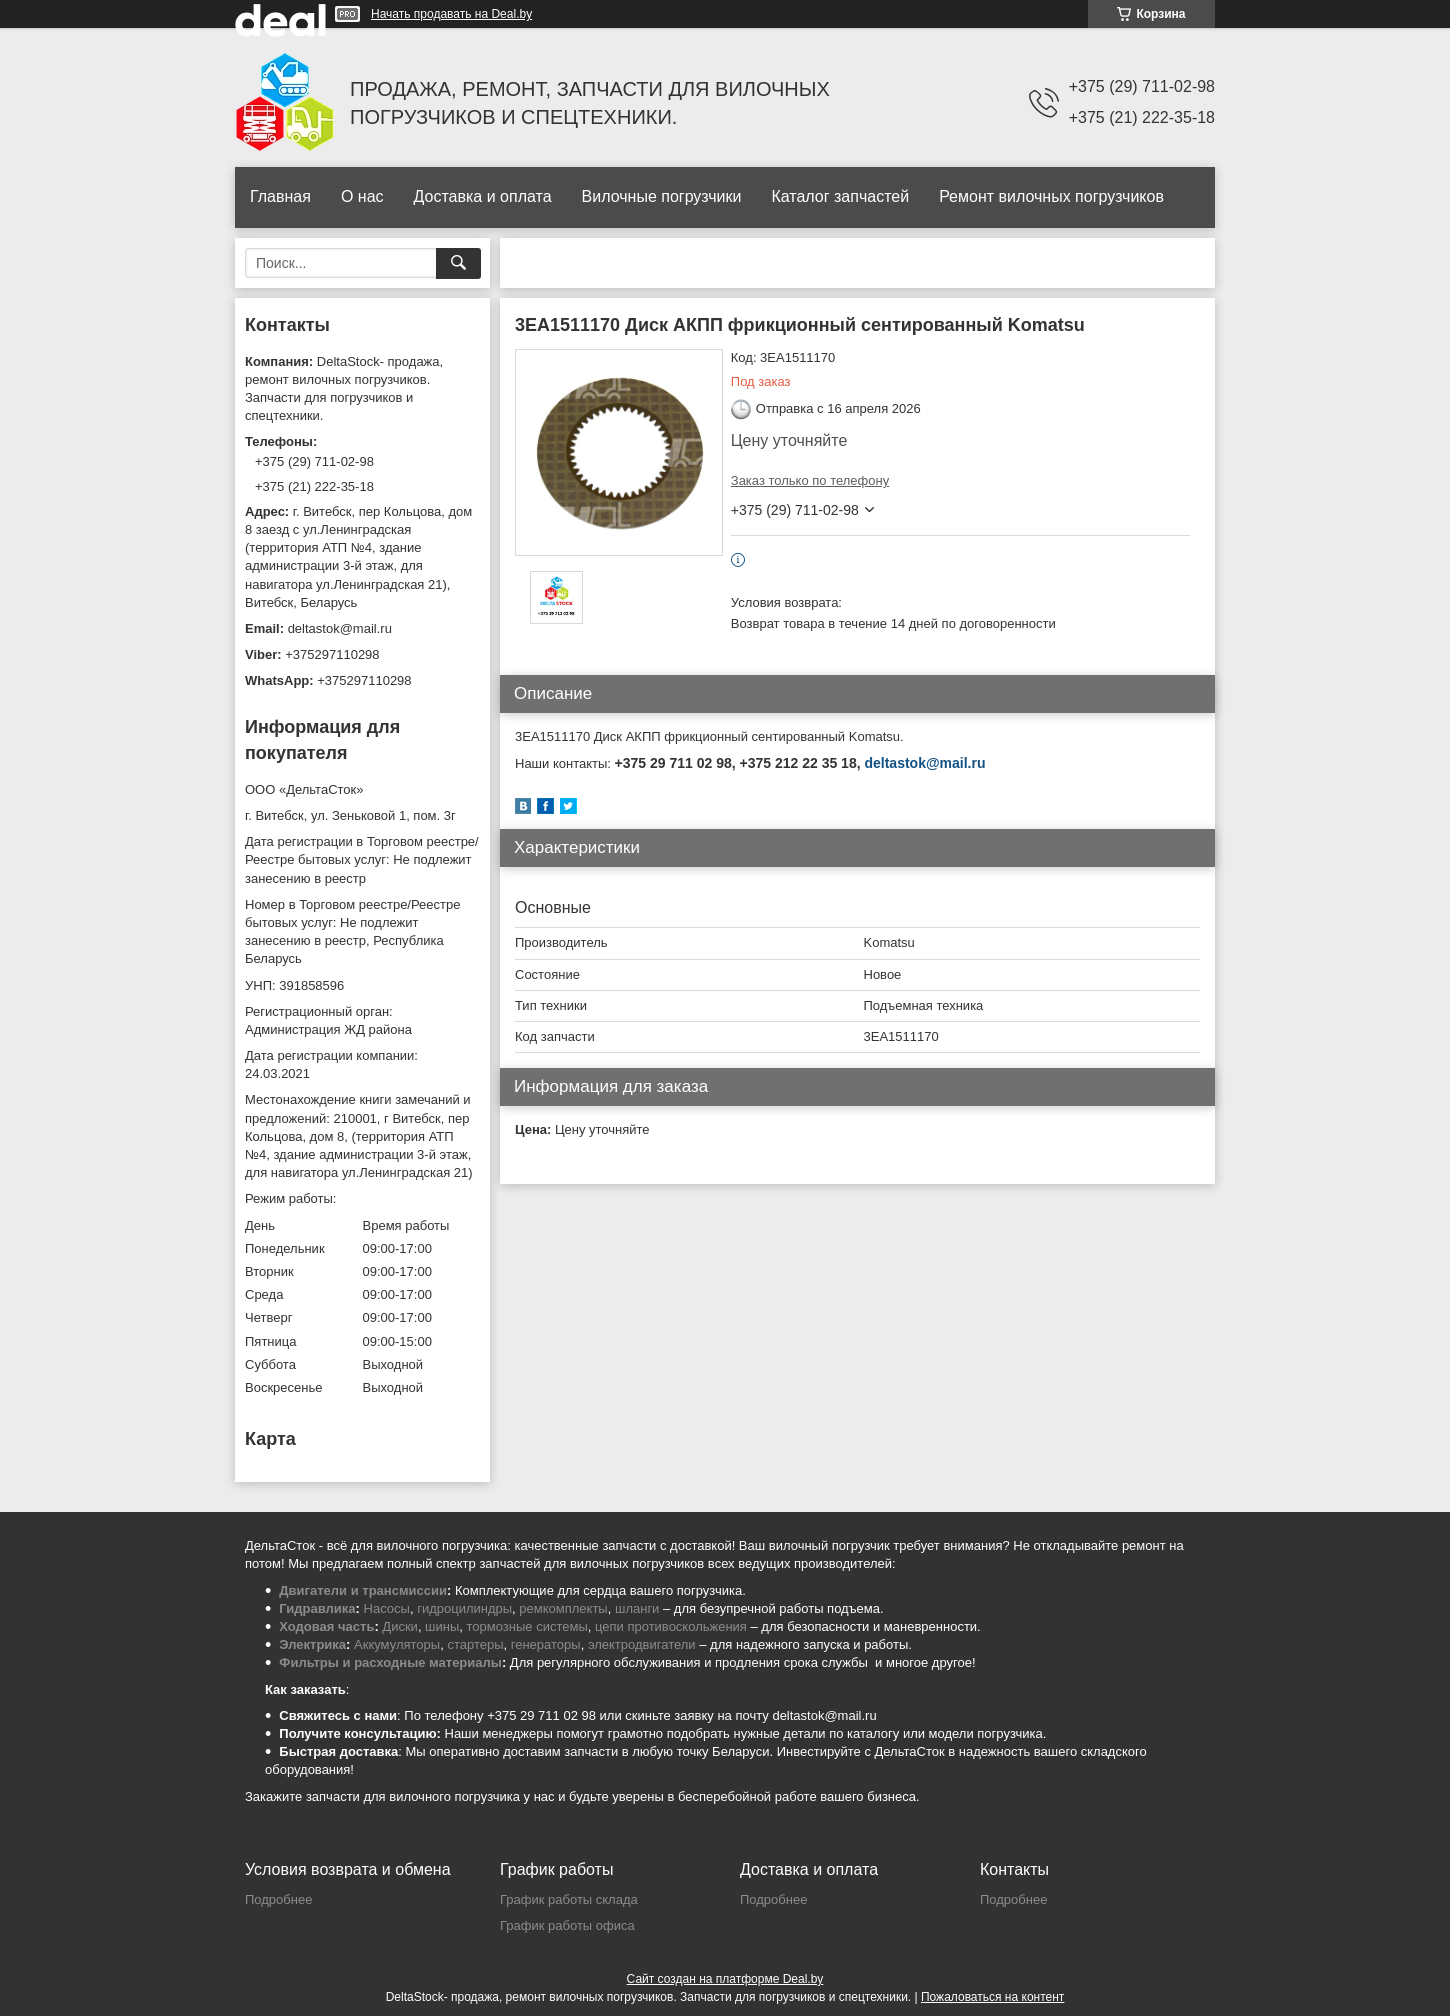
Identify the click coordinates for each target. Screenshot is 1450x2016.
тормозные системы (527, 1626)
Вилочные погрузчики (662, 196)
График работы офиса (567, 1925)
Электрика (312, 1644)
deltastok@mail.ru (924, 763)
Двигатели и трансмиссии (363, 1590)
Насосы (387, 1608)
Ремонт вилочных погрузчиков (1051, 196)
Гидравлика (317, 1608)
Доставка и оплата (483, 196)
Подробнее (278, 1899)
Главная (280, 196)
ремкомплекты (563, 1608)
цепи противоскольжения (671, 1626)
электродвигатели (642, 1644)
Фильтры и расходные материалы (390, 1662)
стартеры (475, 1644)
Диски (400, 1626)
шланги (637, 1608)
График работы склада (569, 1899)
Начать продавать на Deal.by (451, 14)
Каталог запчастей (840, 196)
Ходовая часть (326, 1626)
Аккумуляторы (397, 1644)
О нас (362, 196)
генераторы (546, 1644)
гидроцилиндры (464, 1608)
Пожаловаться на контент (992, 1997)
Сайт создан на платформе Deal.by (725, 1979)
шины (442, 1626)
